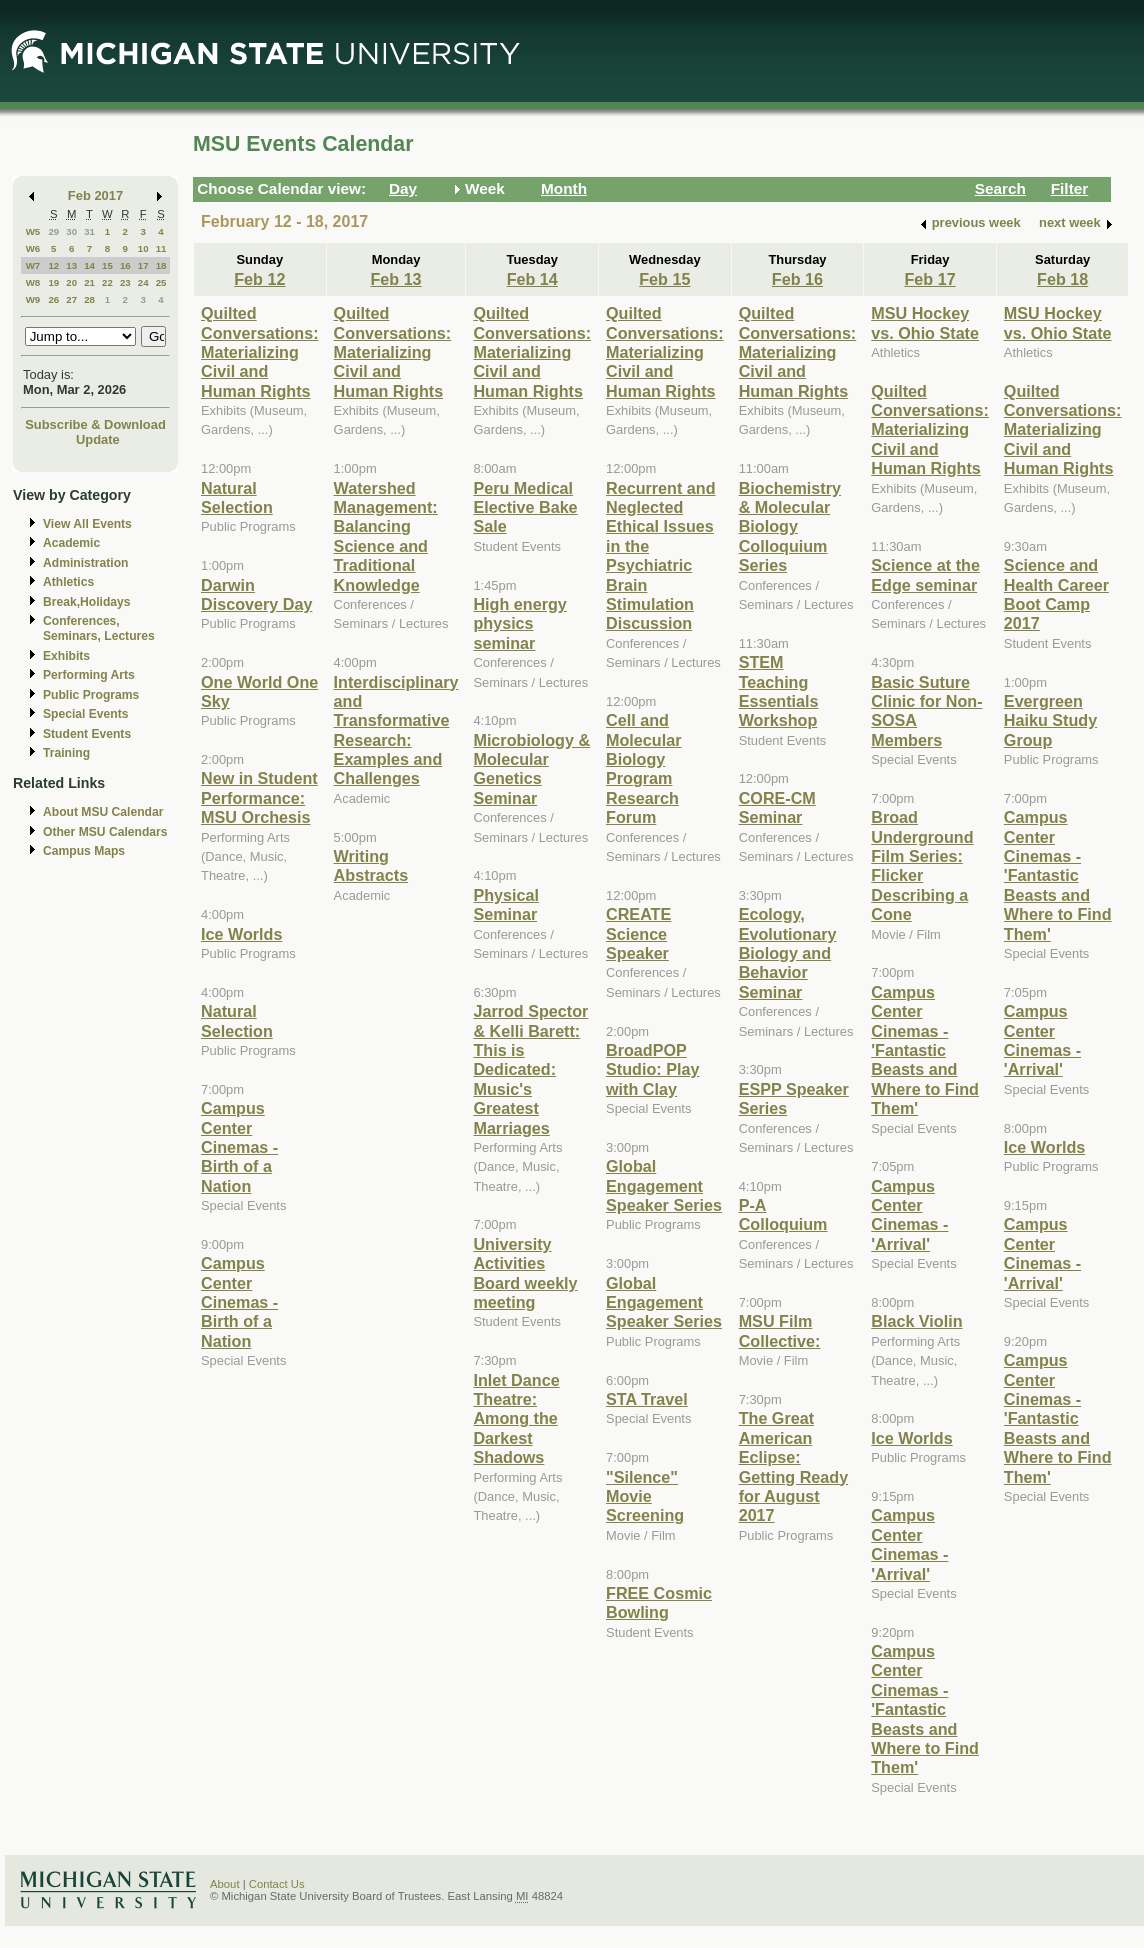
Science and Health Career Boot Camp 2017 (1056, 594)
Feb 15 (664, 279)
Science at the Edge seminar (925, 574)
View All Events (87, 524)
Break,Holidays (87, 602)
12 (53, 265)
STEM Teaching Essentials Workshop (779, 691)
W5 (33, 231)
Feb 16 (797, 279)
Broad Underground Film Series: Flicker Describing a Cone (922, 865)
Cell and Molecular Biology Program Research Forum (643, 768)
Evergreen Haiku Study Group (1050, 720)
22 (107, 282)
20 (71, 282)
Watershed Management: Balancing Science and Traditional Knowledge (386, 536)
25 (161, 282)
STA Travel (647, 1399)
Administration (85, 563)
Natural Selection (237, 497)
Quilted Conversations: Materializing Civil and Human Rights (260, 352)
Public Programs (91, 695)
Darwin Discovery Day (256, 594)
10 (143, 248)
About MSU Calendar (103, 812)
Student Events (87, 734)
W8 (33, 282)
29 (53, 231)
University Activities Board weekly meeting (525, 1273)
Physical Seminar (506, 904)
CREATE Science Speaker (638, 933)
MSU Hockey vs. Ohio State (925, 322)
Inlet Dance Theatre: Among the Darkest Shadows (516, 1419)
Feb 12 (259, 279)
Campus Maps (84, 851)
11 (161, 248)
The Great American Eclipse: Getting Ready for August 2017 (794, 1466)
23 (125, 282)
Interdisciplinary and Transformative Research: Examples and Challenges (396, 730)
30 (71, 231)
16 (125, 265)
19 (53, 282)
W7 (33, 265)
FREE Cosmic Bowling (659, 1602)
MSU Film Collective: (780, 1330)
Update (98, 439)
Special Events (85, 714)
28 (89, 299)
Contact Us (277, 1884)
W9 (33, 299)
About (225, 1884)
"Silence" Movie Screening (645, 1496)
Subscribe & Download (95, 424)
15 (107, 265)
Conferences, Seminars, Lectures (99, 628)
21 (89, 282)
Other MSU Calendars (105, 832)
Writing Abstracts (371, 865)
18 (161, 265)
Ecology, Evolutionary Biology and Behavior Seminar (788, 953)
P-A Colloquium (783, 1214)
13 (71, 265)
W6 (33, 248)
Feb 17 (929, 279)
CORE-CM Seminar (777, 807)
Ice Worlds (241, 934)
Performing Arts (89, 675)
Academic (71, 543)
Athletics (68, 582)
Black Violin (916, 1321)
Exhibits (66, 656)
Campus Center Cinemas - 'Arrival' (909, 1215)
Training (66, 753)
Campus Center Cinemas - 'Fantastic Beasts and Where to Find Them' (925, 1050)
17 (143, 265)
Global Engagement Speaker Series (664, 1185)
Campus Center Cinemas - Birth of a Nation (239, 1147)
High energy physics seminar (519, 623)
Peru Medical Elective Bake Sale (525, 507)
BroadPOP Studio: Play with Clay (652, 1069)
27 (71, 299)
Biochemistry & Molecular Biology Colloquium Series (790, 527)
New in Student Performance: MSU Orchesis (259, 797)
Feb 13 (395, 279)
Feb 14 (532, 279)
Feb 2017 (95, 195)
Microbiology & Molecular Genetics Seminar (531, 769)
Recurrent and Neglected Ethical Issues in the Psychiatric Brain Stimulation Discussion (661, 556)
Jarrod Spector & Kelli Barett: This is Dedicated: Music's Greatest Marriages (530, 1069)
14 (89, 265)
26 (53, 299)
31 (89, 231)
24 (143, 282)
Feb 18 (1062, 279)
